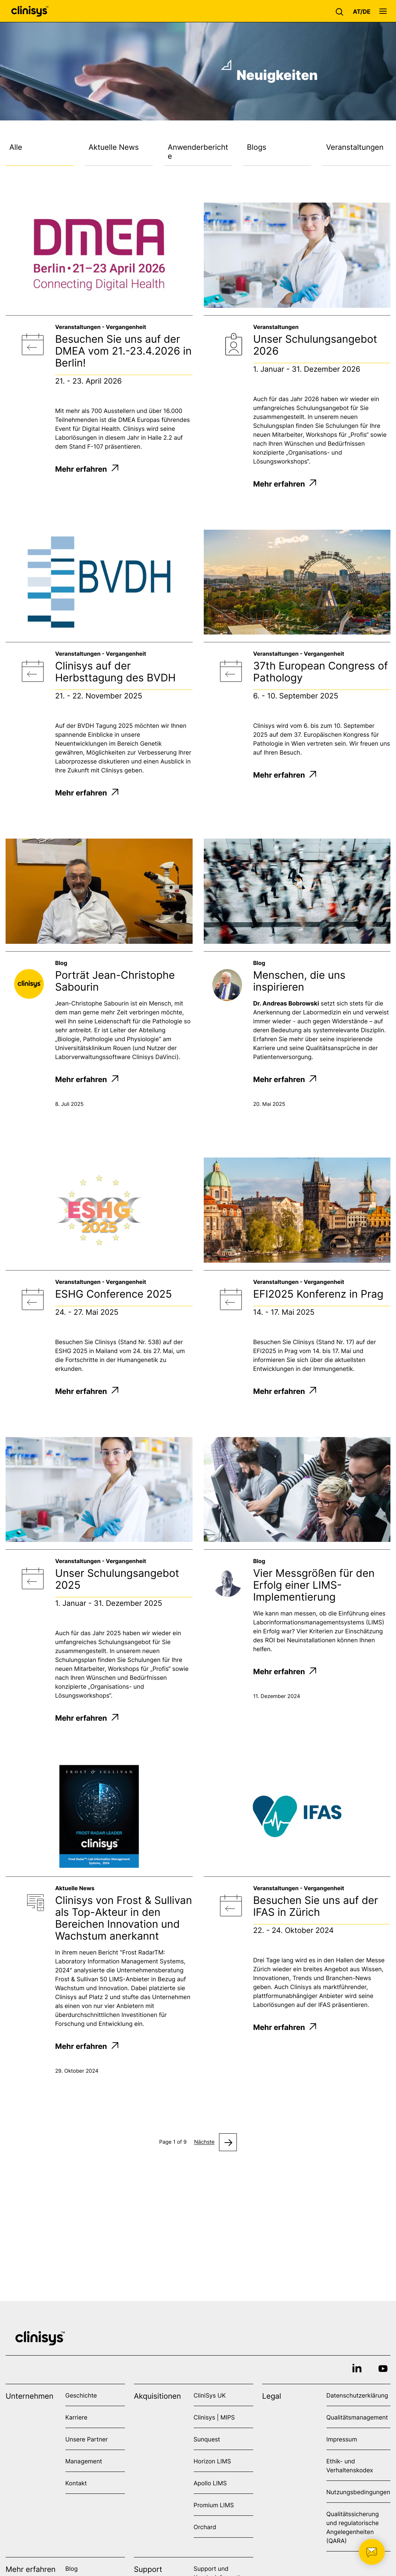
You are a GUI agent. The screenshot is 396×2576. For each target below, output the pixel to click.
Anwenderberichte (198, 152)
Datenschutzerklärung (357, 2395)
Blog (71, 2568)
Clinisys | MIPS (214, 2417)
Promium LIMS (214, 2505)
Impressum (341, 2439)
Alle (15, 147)
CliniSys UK (210, 2395)
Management (83, 2461)
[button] (341, 11)
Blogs (256, 147)
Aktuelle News (113, 147)
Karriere (76, 2417)
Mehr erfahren (86, 469)
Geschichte (81, 2395)
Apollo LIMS (210, 2483)
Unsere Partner (86, 2439)
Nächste (204, 2142)
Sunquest (207, 2439)
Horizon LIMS (212, 2461)
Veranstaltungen (354, 147)
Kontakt (76, 2483)
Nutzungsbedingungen (358, 2492)
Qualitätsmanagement (357, 2417)
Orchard (205, 2527)
